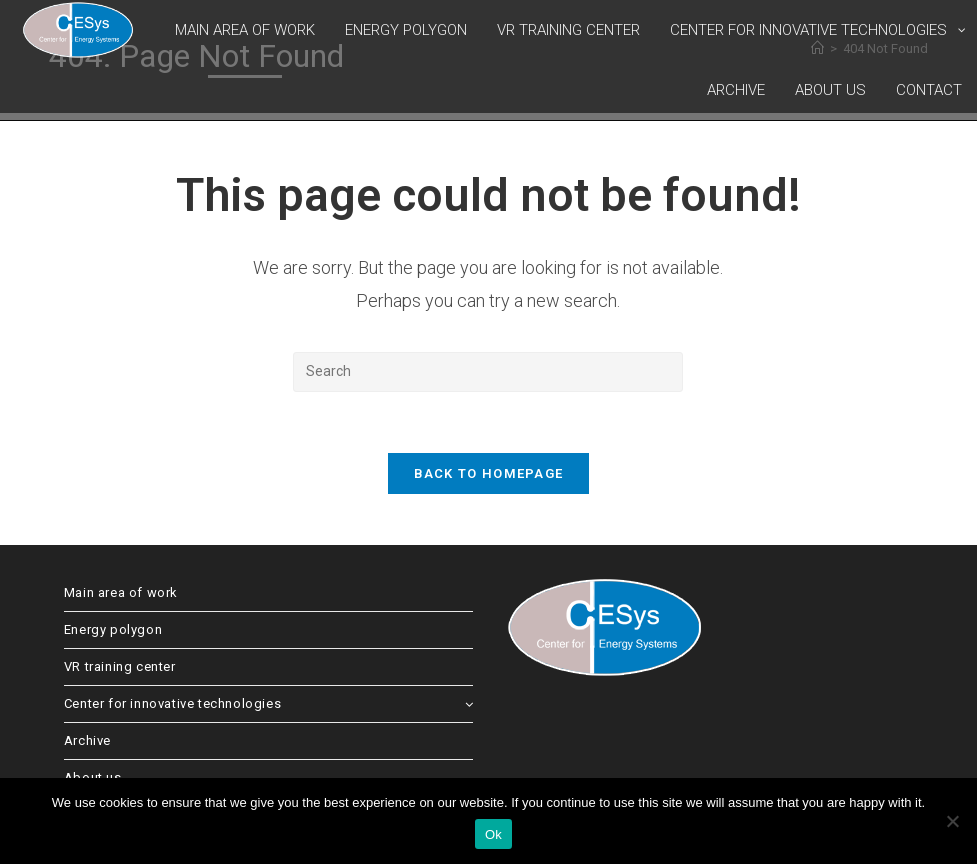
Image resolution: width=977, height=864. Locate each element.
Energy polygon (113, 629)
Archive (87, 740)
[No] (952, 821)
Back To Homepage (489, 473)
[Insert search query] (488, 372)
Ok (493, 834)
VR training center (120, 666)
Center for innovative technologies (269, 703)
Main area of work (121, 592)
